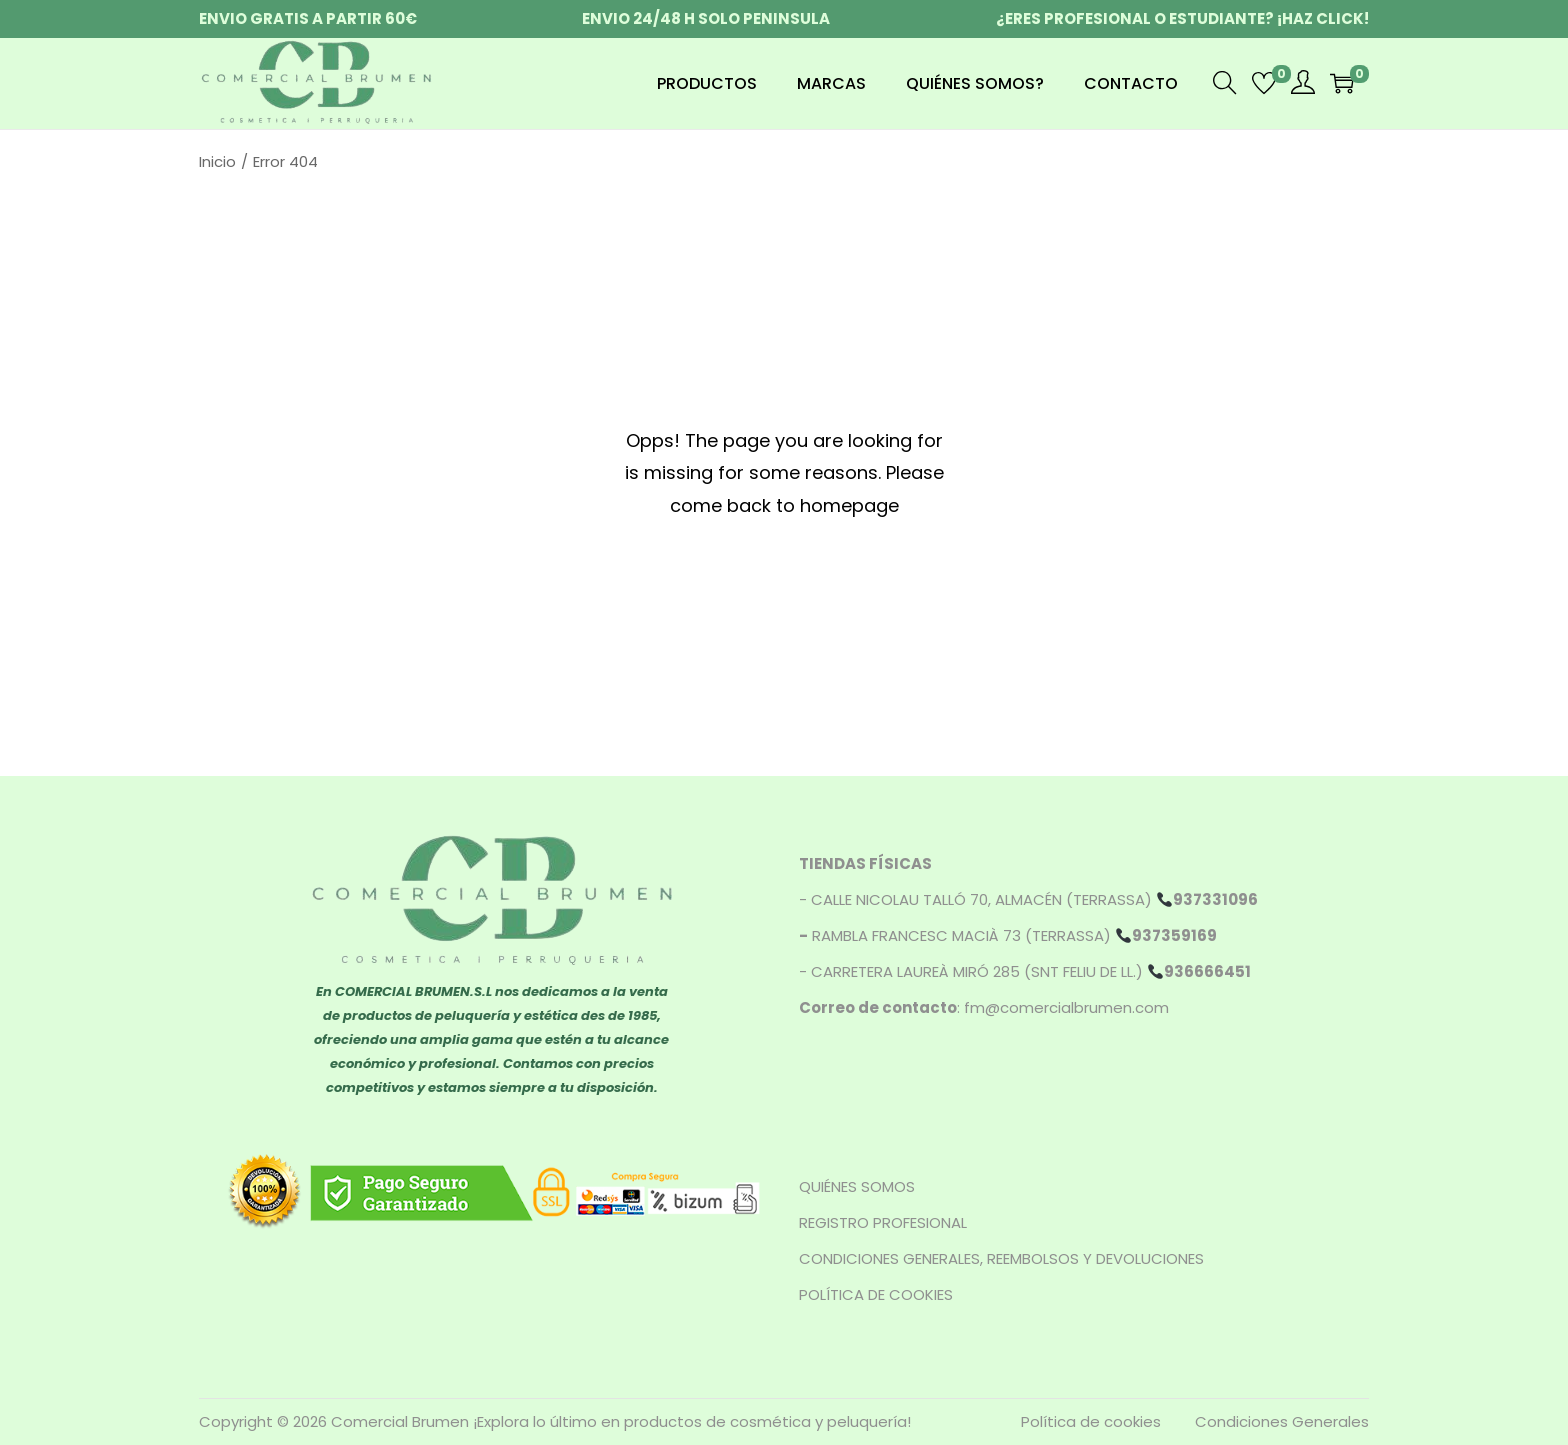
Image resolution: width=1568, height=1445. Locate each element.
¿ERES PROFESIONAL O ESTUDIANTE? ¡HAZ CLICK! (1182, 18)
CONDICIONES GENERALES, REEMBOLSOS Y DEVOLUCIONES (1001, 1258)
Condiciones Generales (1282, 1421)
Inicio (217, 161)
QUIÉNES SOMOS (857, 1186)
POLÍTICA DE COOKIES (876, 1294)
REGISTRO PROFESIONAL (883, 1222)
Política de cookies (1091, 1421)
